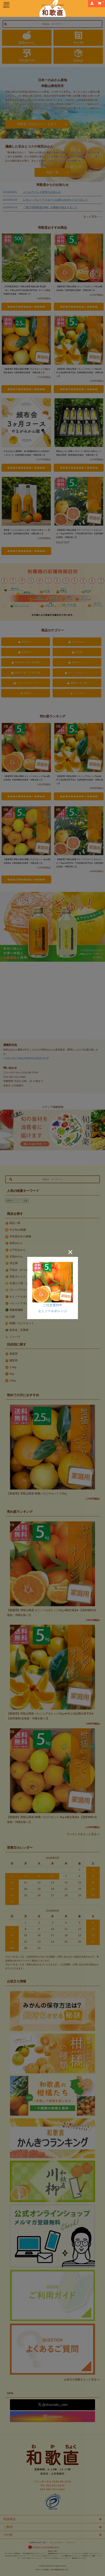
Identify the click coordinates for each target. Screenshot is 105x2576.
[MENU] (5, 2)
